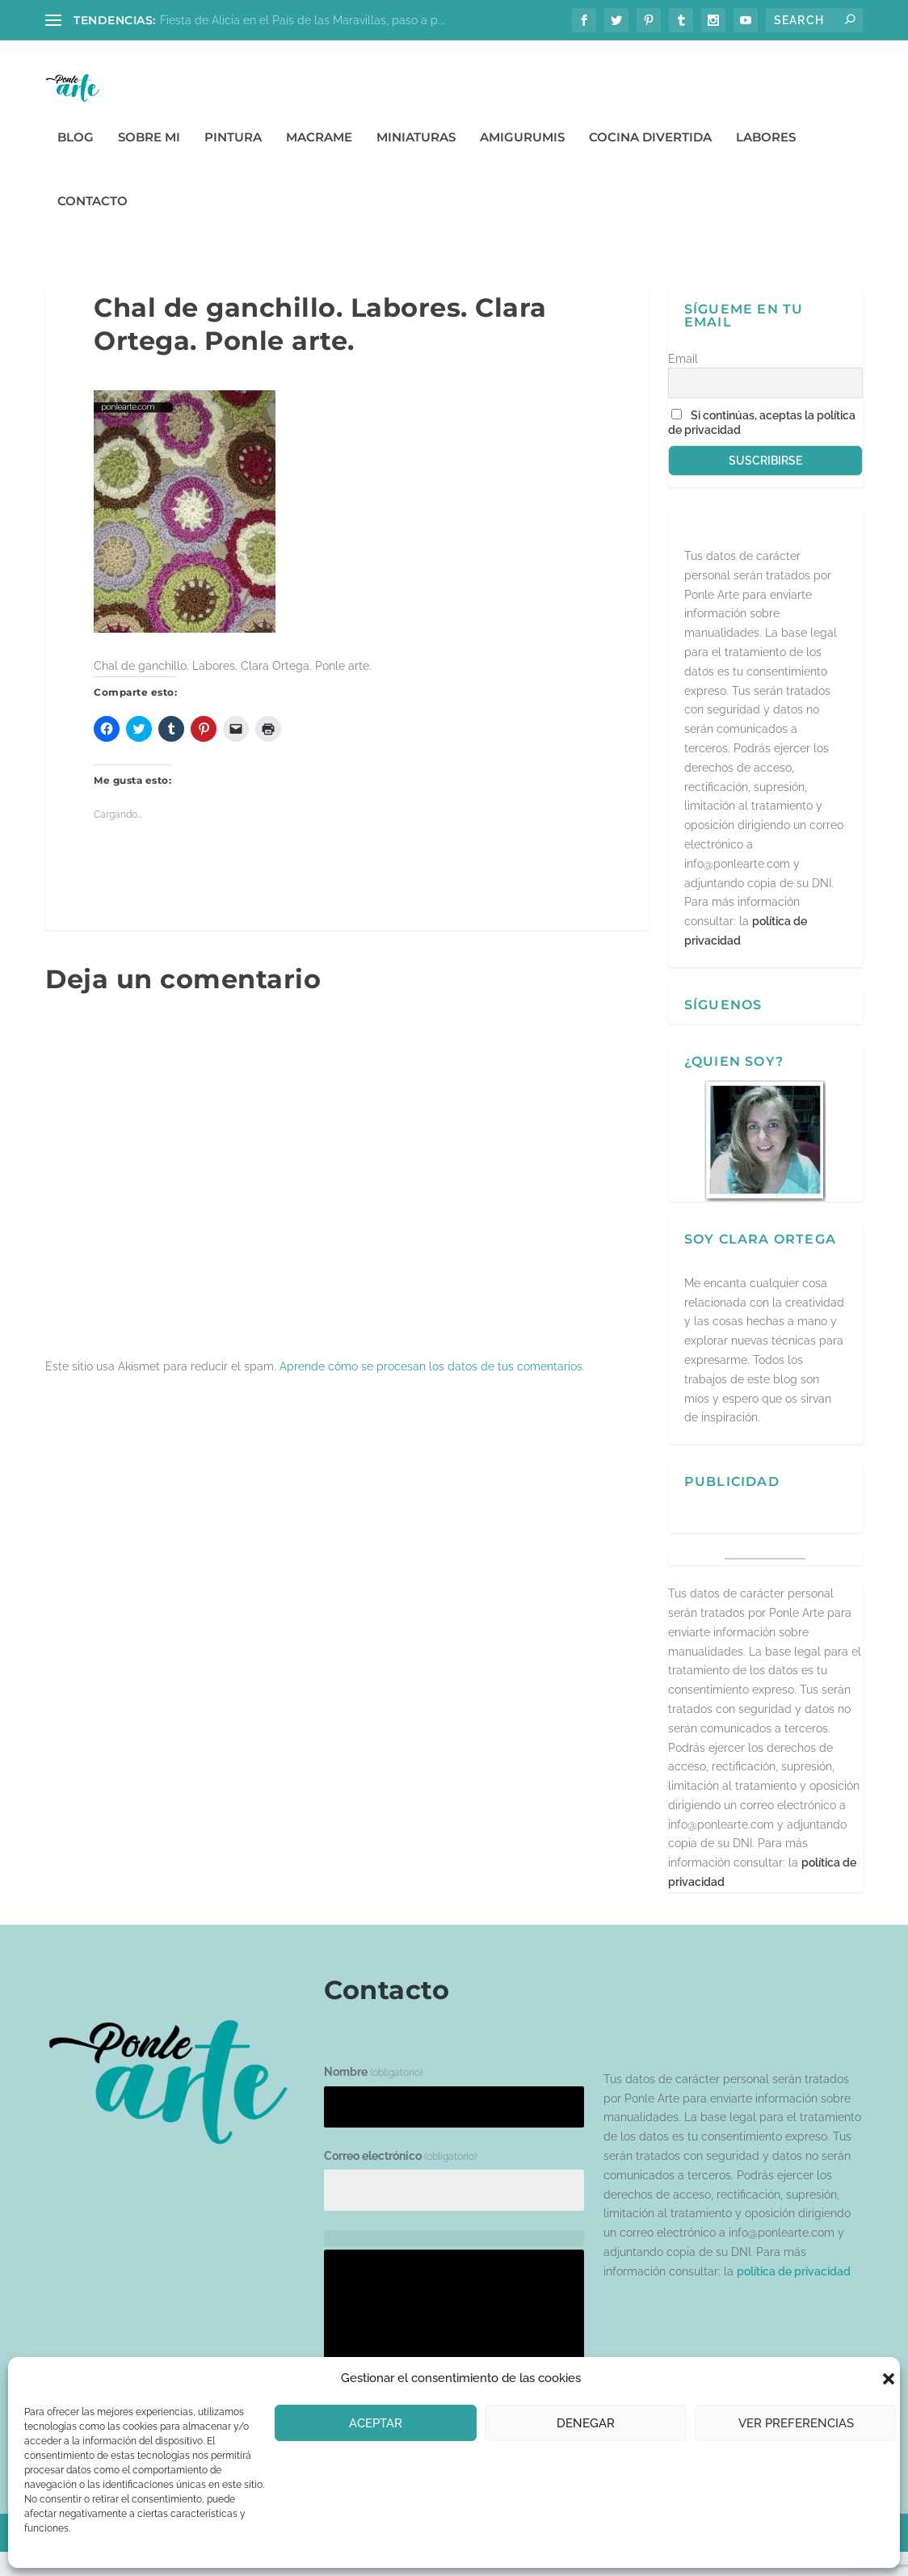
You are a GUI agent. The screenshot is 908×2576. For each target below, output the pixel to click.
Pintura (233, 161)
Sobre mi (149, 161)
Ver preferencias (796, 2423)
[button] (889, 2379)
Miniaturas (416, 161)
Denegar (586, 2423)
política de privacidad (794, 2294)
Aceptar (375, 2423)
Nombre (373, 2096)
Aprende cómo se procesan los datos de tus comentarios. (432, 1389)
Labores (766, 161)
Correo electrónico (400, 2179)
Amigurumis (522, 161)
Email (683, 382)
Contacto (92, 225)
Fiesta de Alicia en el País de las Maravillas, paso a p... (302, 20)
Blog (75, 161)
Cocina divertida (650, 161)
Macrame (319, 161)
